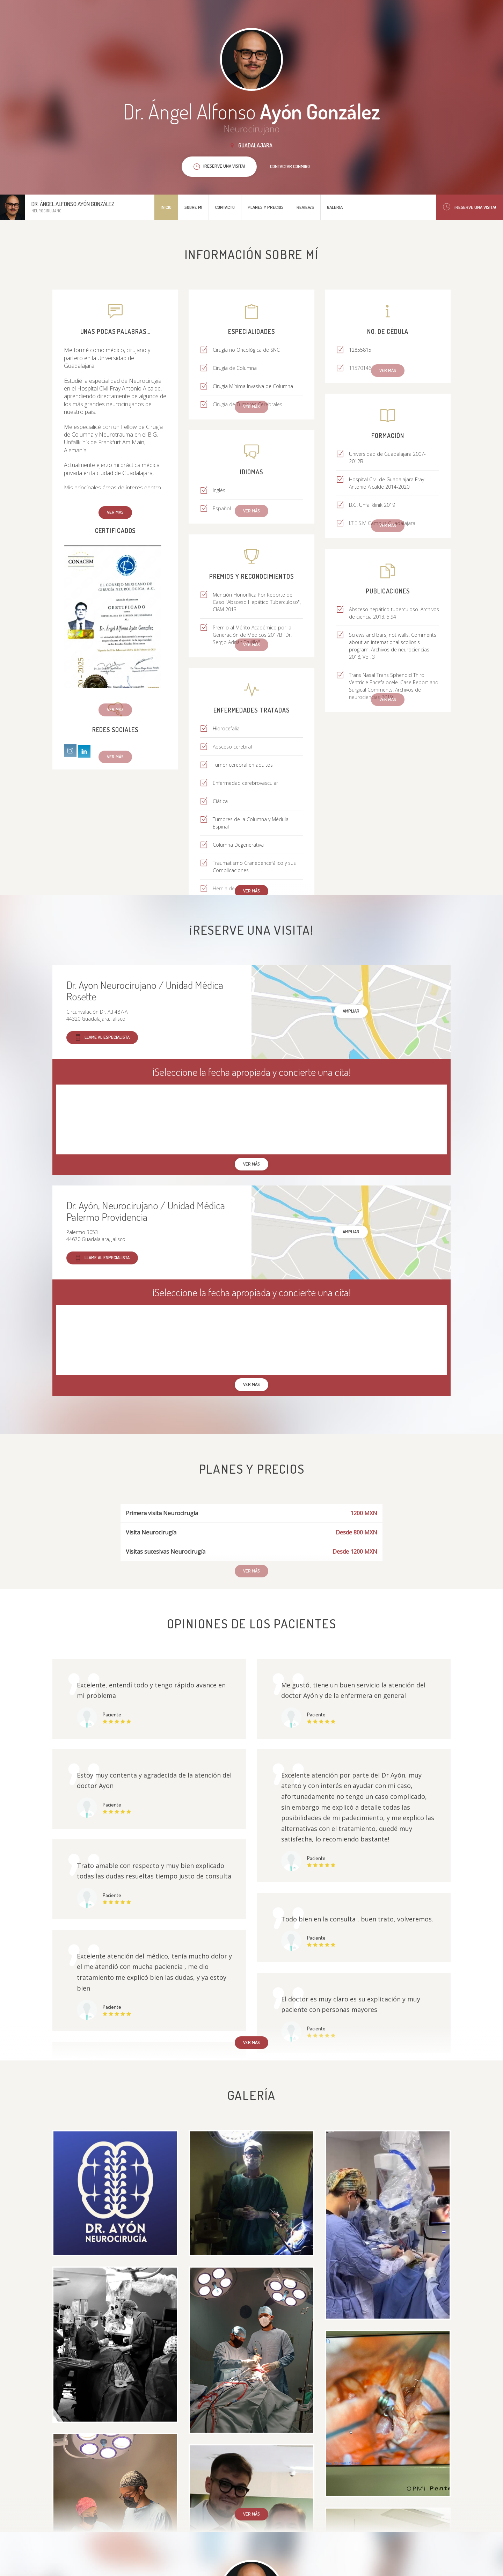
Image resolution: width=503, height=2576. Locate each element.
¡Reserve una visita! (469, 207)
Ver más (115, 512)
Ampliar (351, 1011)
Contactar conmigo (290, 166)
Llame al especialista (102, 1037)
